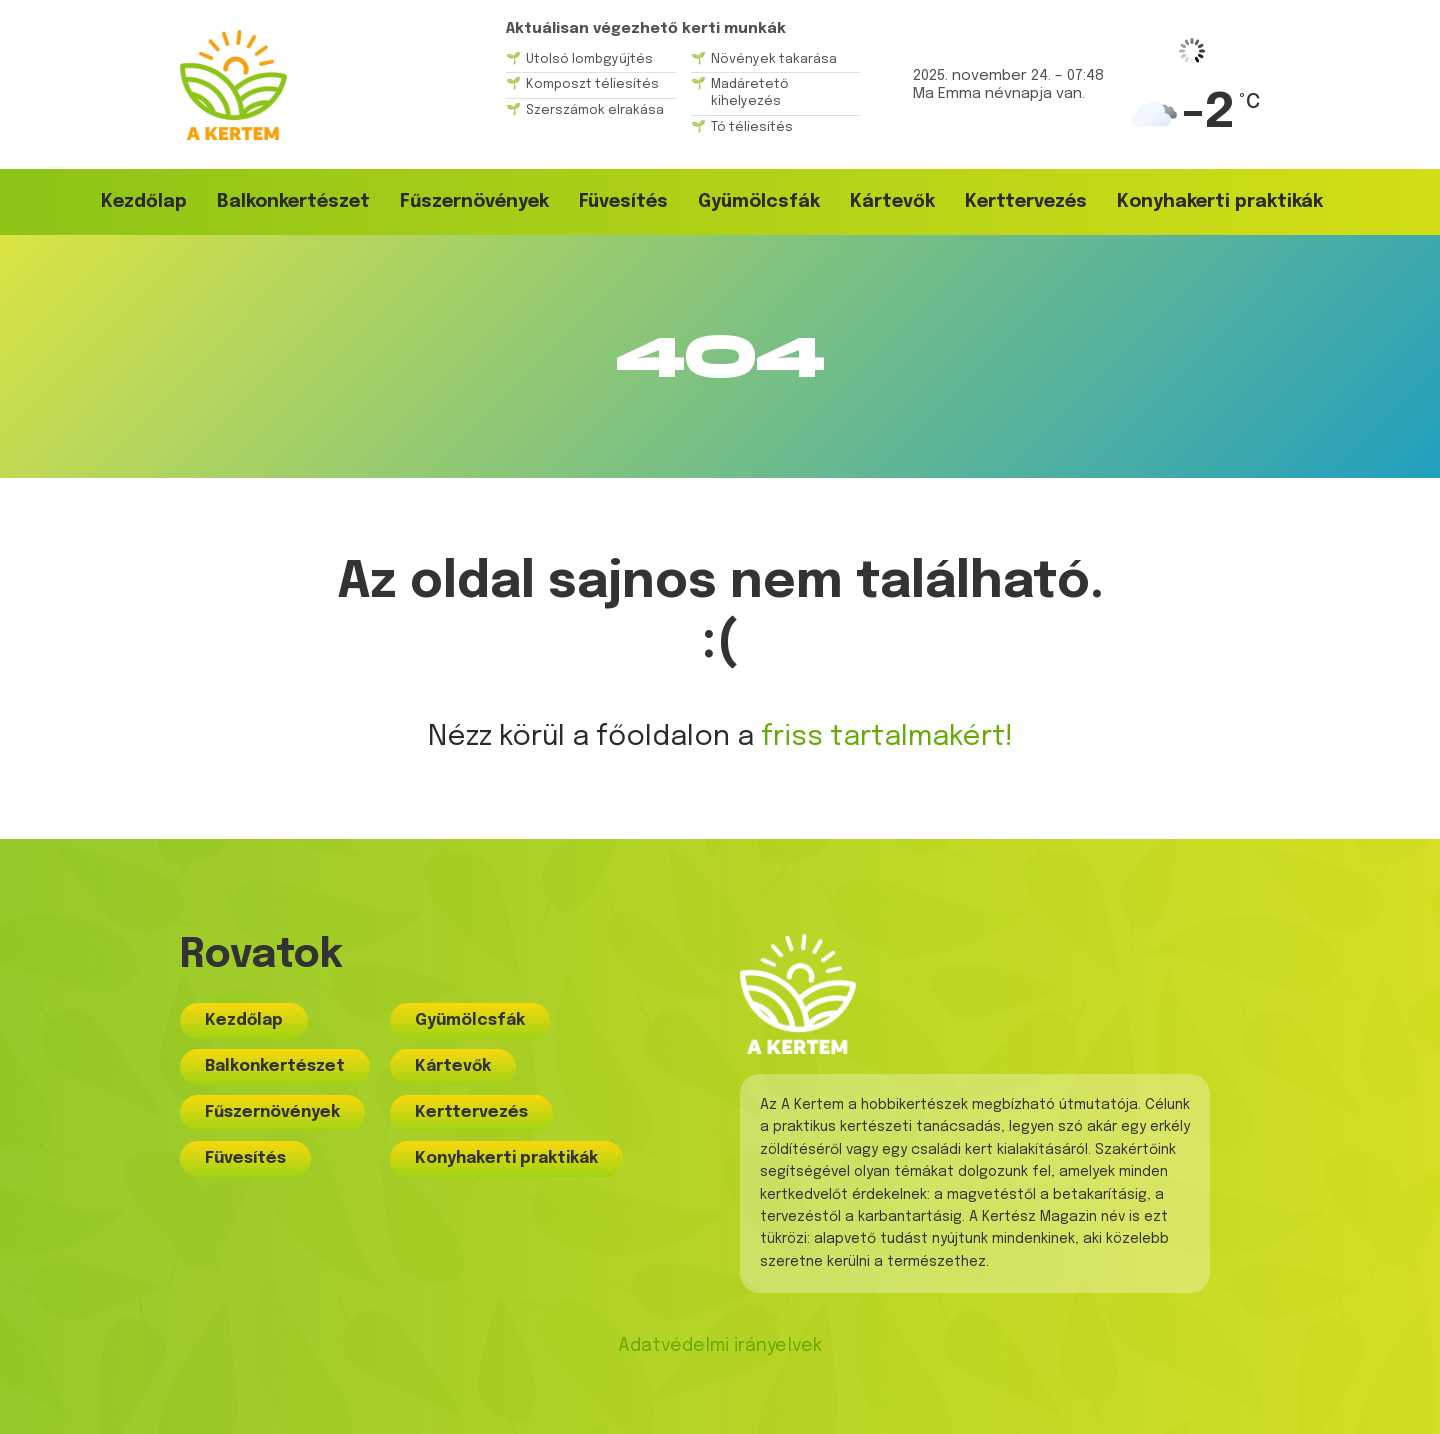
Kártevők (892, 202)
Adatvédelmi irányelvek (720, 1346)
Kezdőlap (144, 202)
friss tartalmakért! (887, 737)
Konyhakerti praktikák (1220, 202)
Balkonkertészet (293, 202)
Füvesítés (623, 202)
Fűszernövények (474, 202)
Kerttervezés (1026, 202)
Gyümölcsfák (759, 202)
